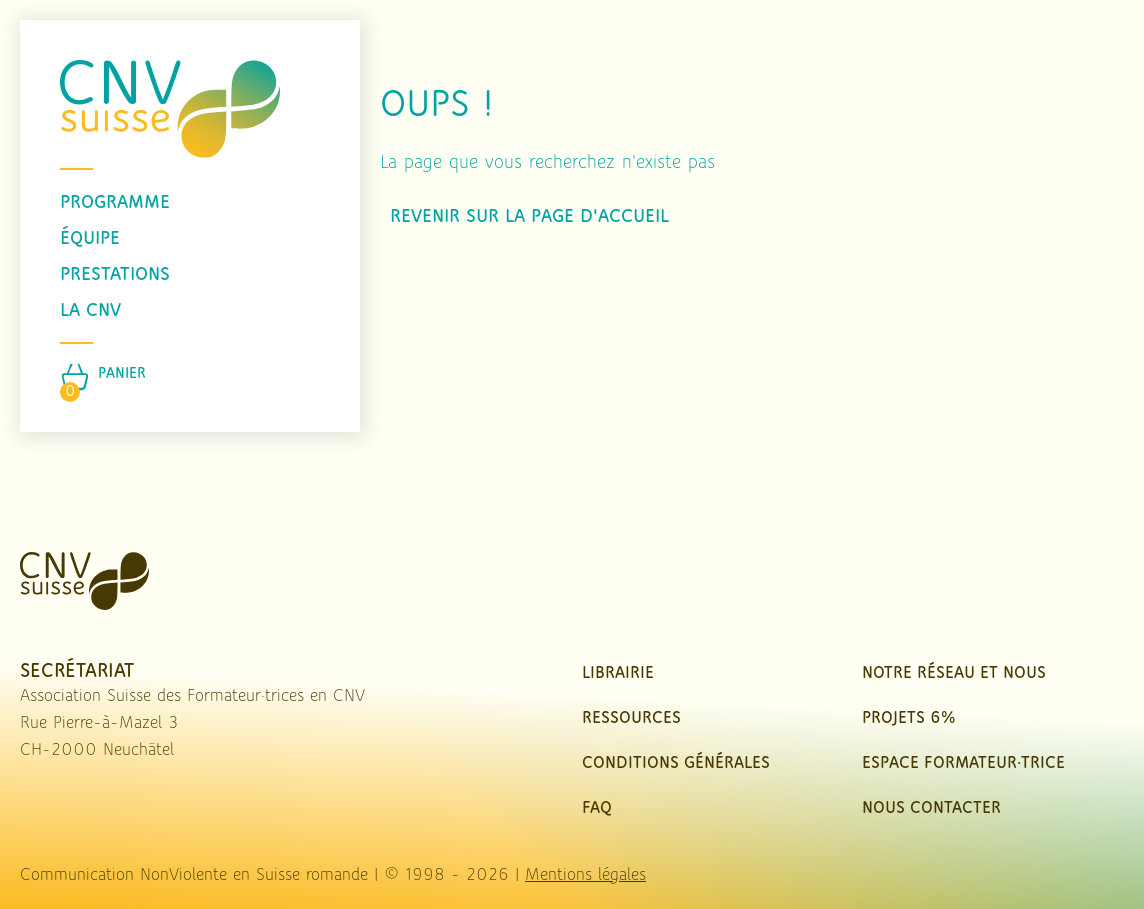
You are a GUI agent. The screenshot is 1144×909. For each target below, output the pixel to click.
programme (115, 203)
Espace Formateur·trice (963, 763)
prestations (115, 275)
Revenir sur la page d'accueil (529, 217)
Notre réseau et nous (954, 673)
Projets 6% (908, 718)
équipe (90, 239)
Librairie (618, 673)
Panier (122, 374)
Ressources (631, 718)
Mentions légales (585, 875)
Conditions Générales (676, 763)
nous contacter (931, 808)
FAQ (597, 808)
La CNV (90, 311)
